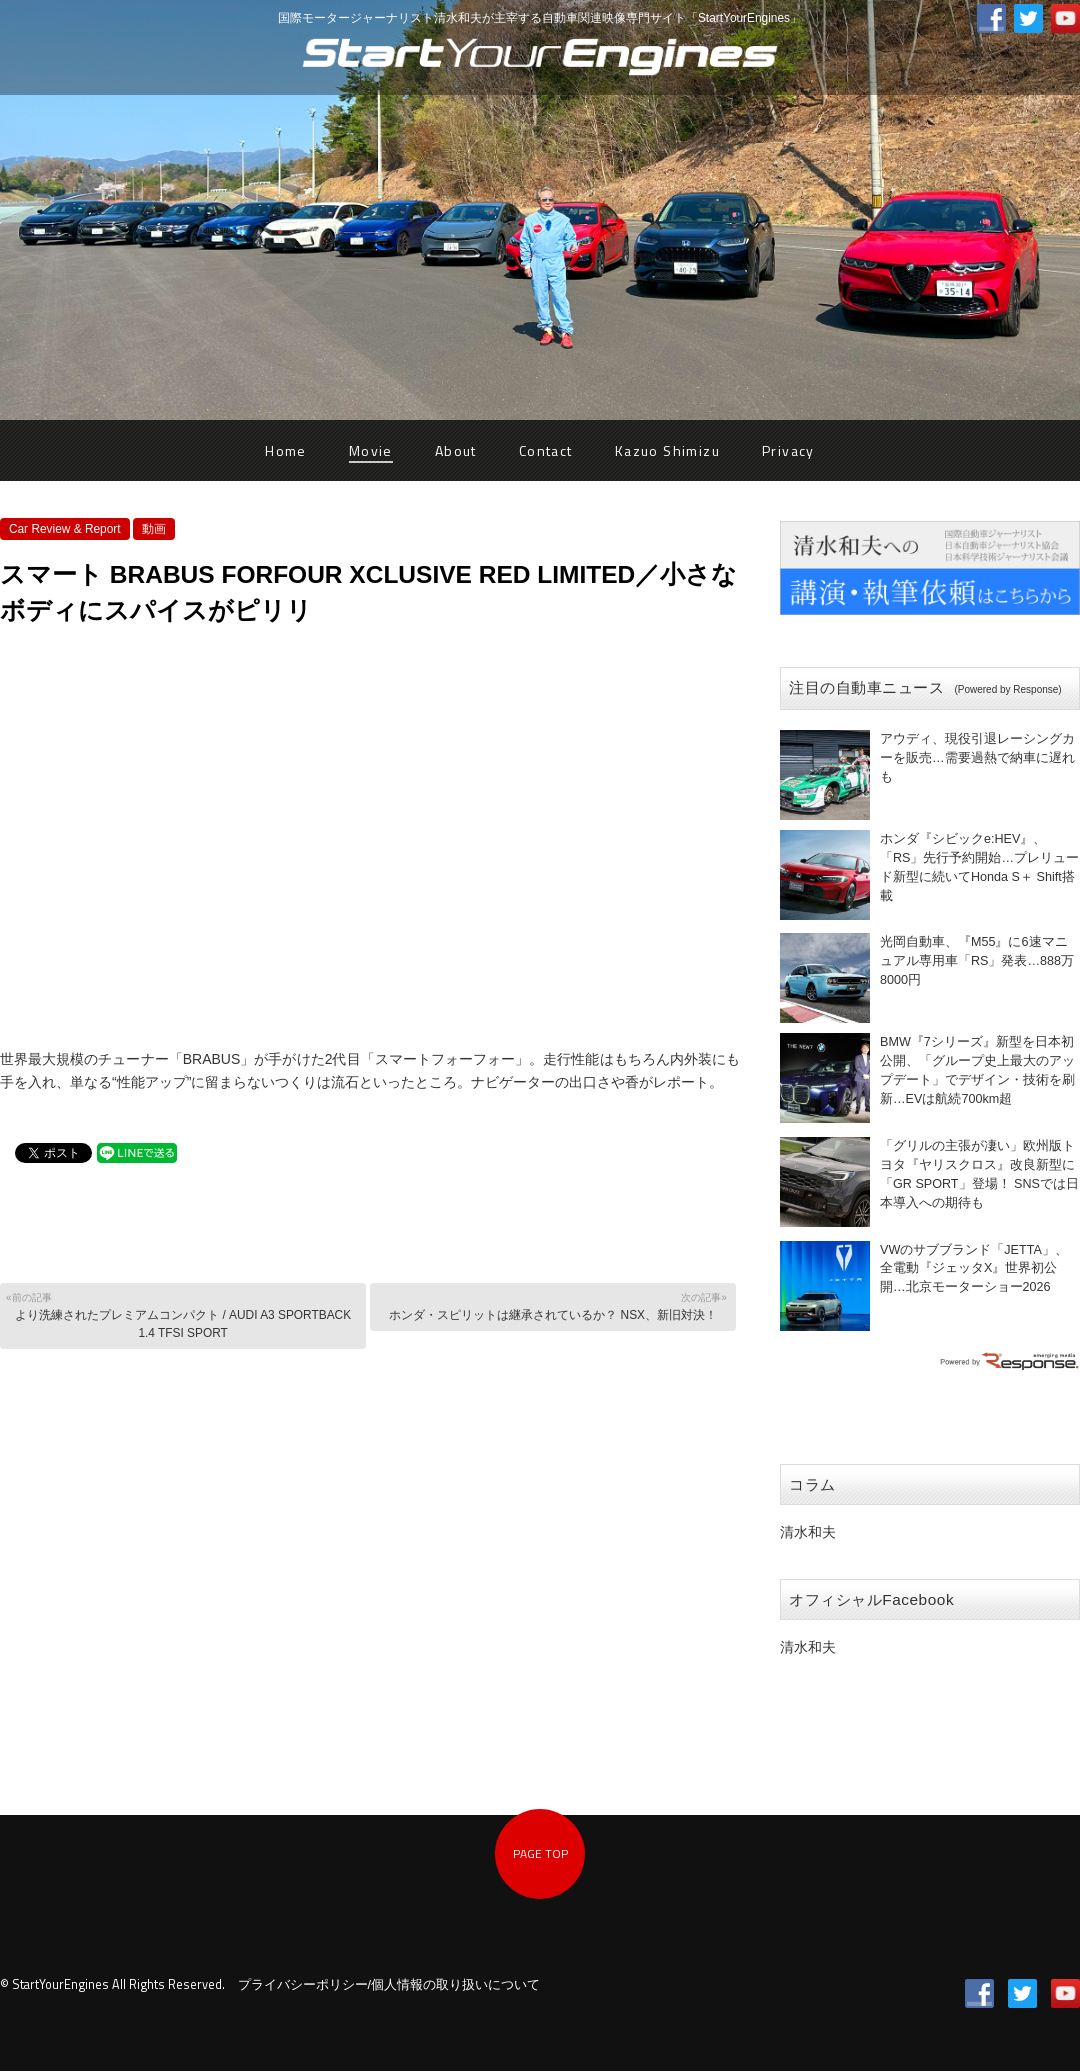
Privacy (788, 450)
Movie (371, 450)
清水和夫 (808, 1532)
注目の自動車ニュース (925, 687)
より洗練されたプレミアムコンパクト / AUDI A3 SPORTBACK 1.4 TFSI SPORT (181, 1314)
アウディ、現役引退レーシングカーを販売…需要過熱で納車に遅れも (977, 758)
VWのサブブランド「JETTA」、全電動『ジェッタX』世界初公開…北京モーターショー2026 (974, 1269)
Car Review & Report (65, 529)
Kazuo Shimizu (667, 450)
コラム (812, 1484)
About (456, 450)
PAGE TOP (540, 1853)
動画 (154, 529)
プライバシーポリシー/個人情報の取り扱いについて (389, 1985)
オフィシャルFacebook (871, 1599)
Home (286, 450)
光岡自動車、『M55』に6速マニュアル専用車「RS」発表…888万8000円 (977, 961)
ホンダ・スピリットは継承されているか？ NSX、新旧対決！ (551, 1305)
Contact (546, 450)
